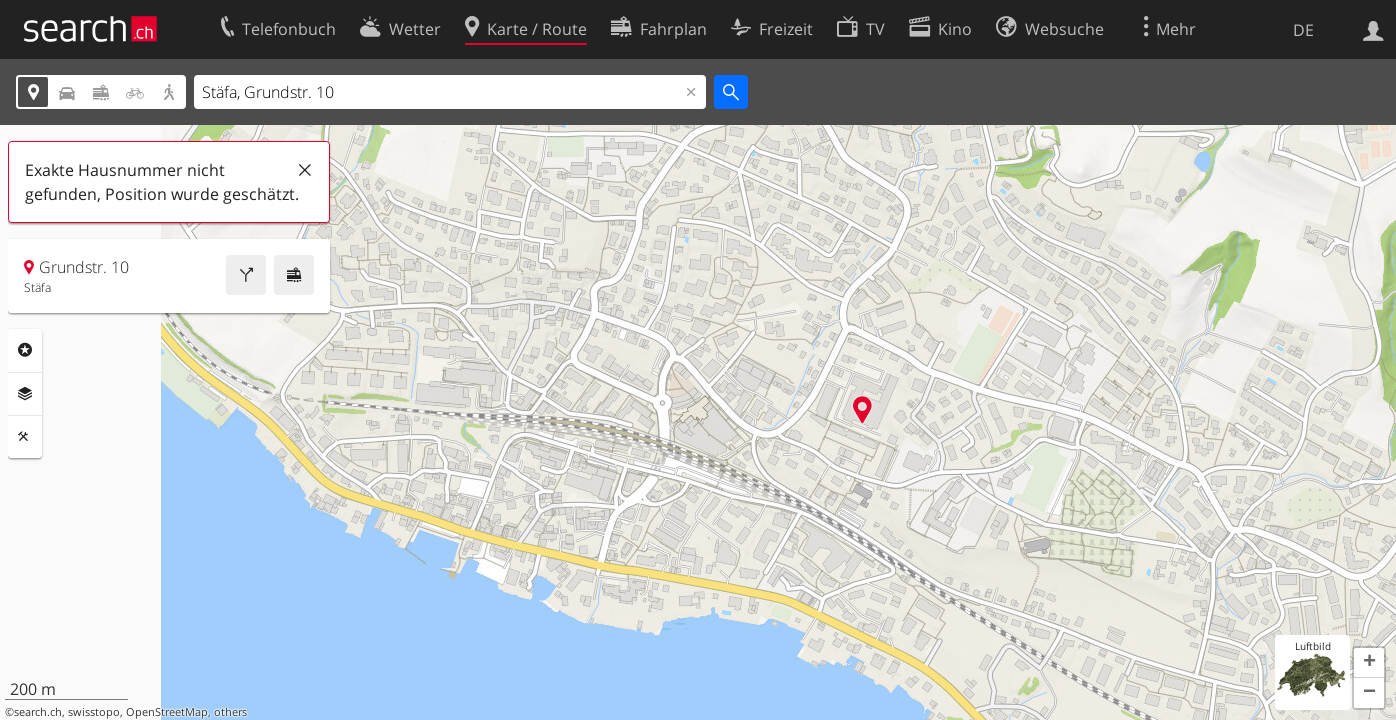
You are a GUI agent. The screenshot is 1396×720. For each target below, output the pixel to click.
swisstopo (94, 712)
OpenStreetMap (167, 712)
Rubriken (25, 350)
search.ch (38, 712)
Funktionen (25, 437)
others (230, 712)
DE (1303, 30)
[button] (1369, 663)
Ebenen (25, 394)
